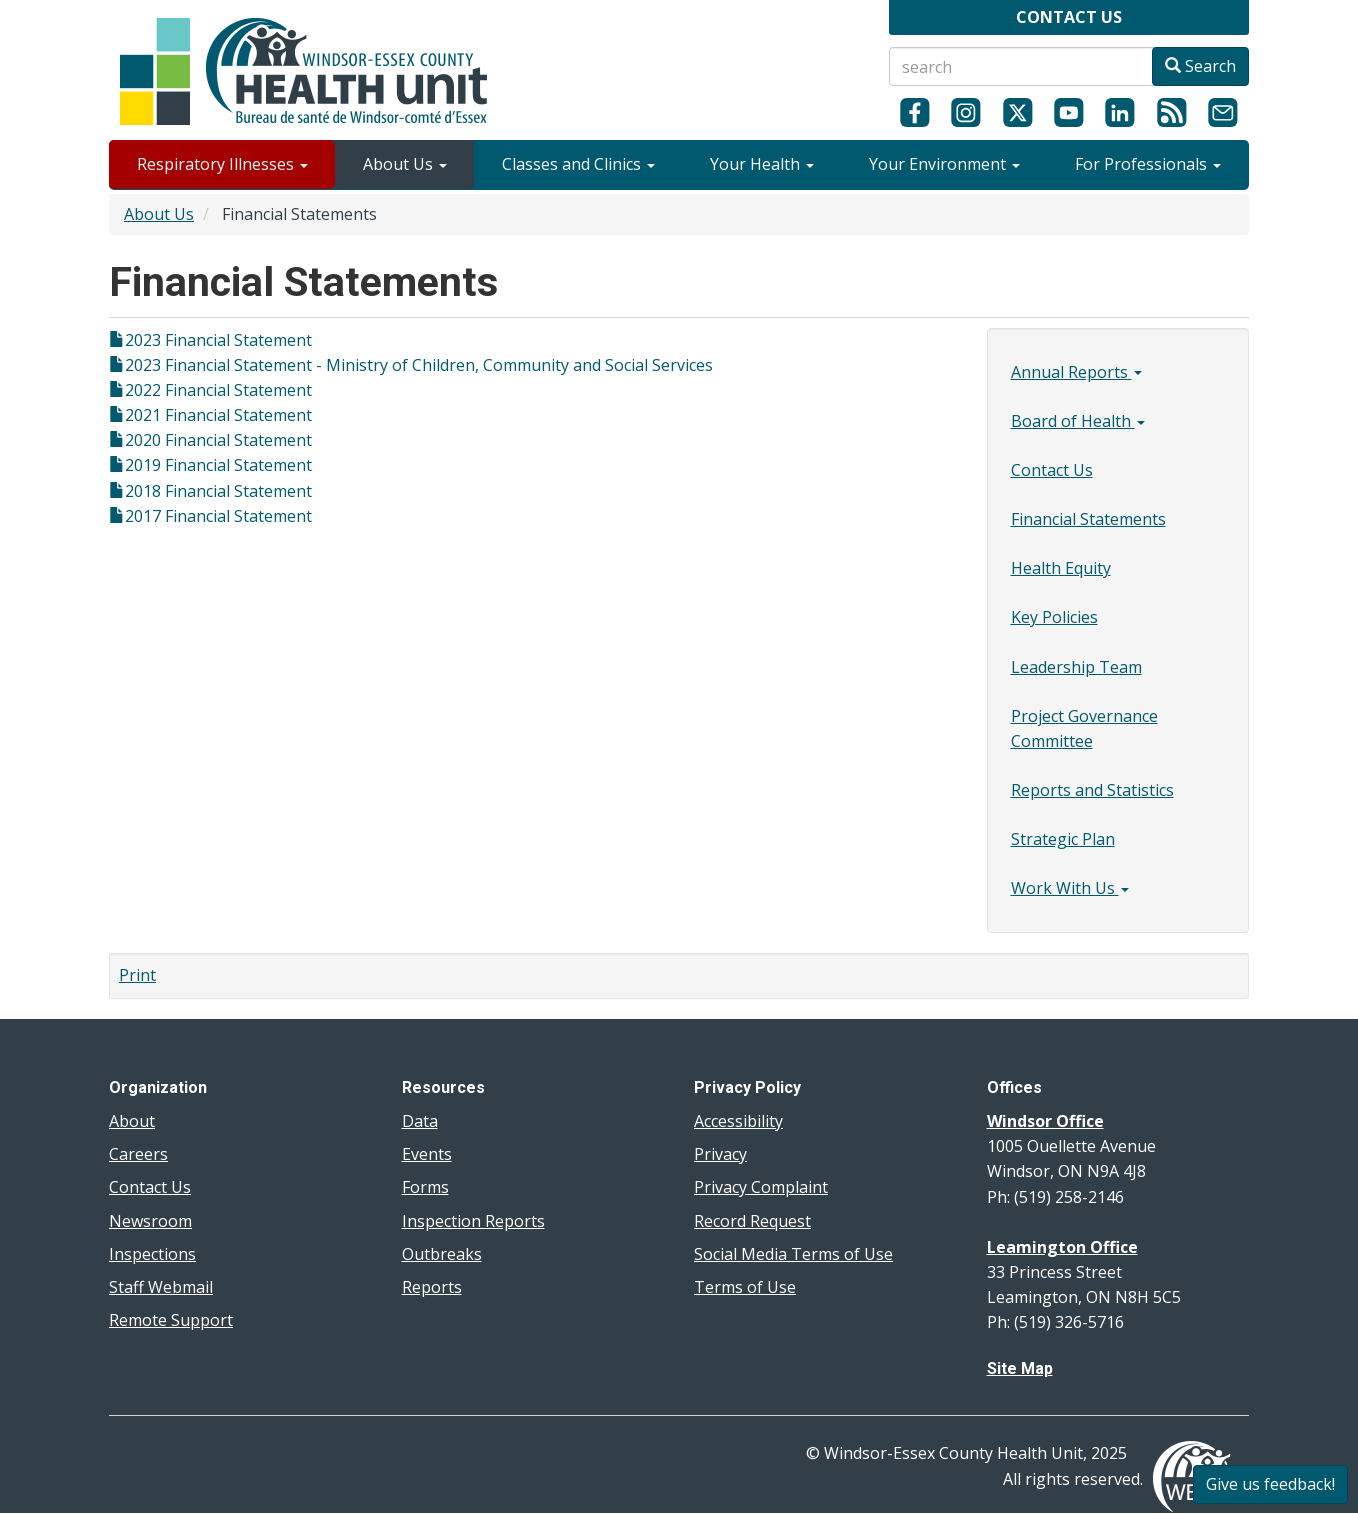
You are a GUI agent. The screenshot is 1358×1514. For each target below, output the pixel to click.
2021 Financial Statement (218, 415)
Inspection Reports (473, 1221)
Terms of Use (745, 1287)
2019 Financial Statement (218, 465)
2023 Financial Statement (218, 340)
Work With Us (1070, 888)
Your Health (762, 164)
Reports (432, 1287)
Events (427, 1154)
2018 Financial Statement (218, 491)
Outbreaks (442, 1254)
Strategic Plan (1063, 839)
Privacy (720, 1154)
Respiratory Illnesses (222, 164)
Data (420, 1121)
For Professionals (1148, 164)
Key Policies (1054, 617)
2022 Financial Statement (218, 390)
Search (1200, 66)
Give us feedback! (1270, 1484)
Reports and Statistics (1092, 790)
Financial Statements (1088, 519)
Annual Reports (1076, 372)
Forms (425, 1187)
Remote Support (171, 1320)
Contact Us (1052, 470)
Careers (138, 1154)
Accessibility (738, 1121)
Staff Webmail (161, 1287)
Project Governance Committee (1084, 728)
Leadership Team (1076, 667)
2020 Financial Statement (218, 440)
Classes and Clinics (578, 164)
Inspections (152, 1254)
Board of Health (1078, 421)
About (132, 1121)
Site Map (1020, 1368)
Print (137, 975)
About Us (405, 164)
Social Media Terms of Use (793, 1254)
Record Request (752, 1221)
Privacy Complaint (761, 1187)
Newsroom (150, 1221)
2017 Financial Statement (218, 516)
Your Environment (944, 164)
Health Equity (1061, 568)
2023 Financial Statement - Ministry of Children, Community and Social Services (419, 365)
